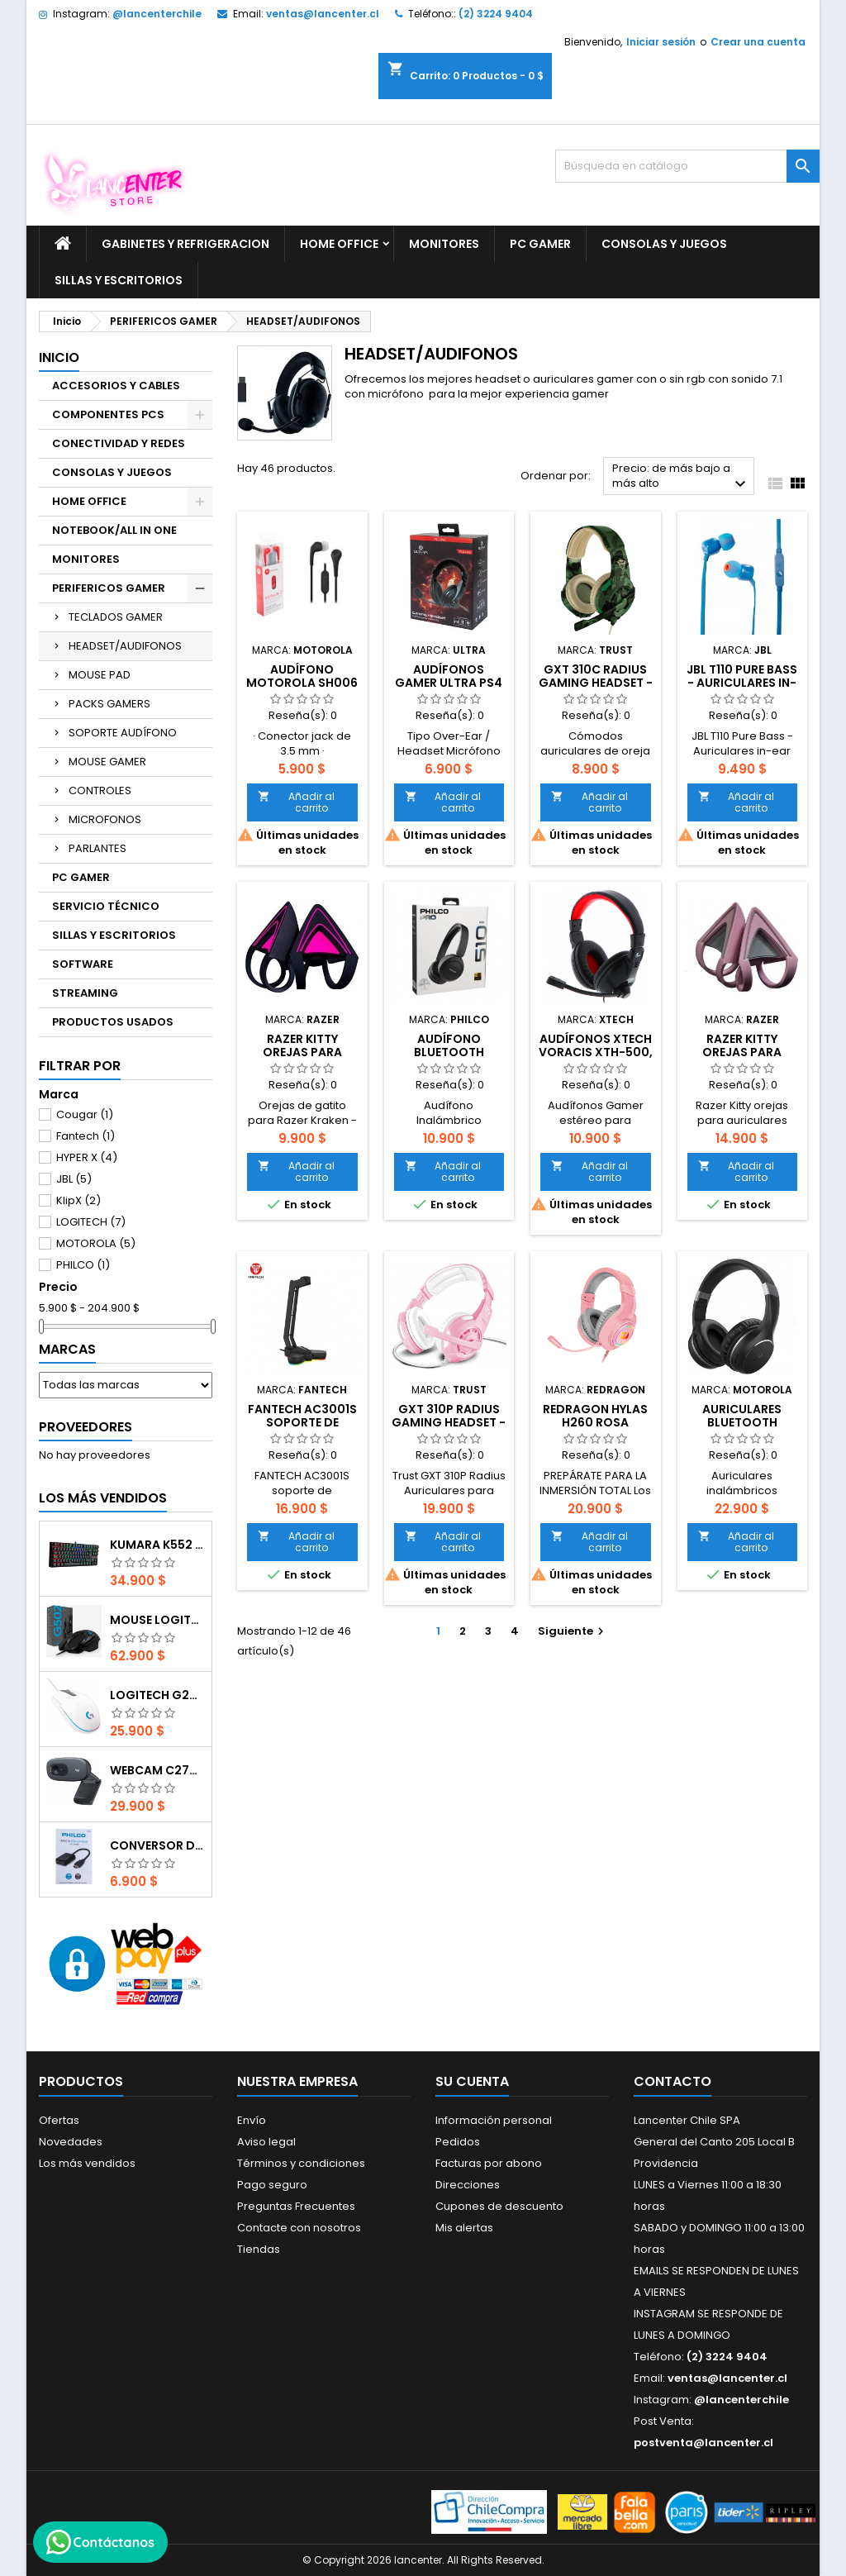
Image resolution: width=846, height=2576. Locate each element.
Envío (251, 2120)
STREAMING (85, 993)
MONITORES (444, 244)
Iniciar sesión (661, 42)
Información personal (493, 2120)
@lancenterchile (157, 14)
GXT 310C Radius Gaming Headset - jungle (596, 682)
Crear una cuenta (758, 42)
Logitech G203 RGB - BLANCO (157, 1695)
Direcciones (467, 2185)
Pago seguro (272, 2185)
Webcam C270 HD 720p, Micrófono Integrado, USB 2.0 (157, 1770)
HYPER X (86, 1157)
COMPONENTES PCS (108, 414)
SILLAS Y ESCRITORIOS (119, 280)
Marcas (67, 1349)
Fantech (85, 1136)
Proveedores (85, 1426)
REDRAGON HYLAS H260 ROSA (595, 1416)
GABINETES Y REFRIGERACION (185, 244)
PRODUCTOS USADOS (112, 1022)
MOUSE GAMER (107, 761)
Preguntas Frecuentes (296, 2206)
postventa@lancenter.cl (703, 2442)
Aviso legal (266, 2142)
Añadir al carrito (296, 802)
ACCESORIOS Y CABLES (116, 385)
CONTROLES (100, 790)
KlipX (78, 1200)
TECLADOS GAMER (116, 617)
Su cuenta (472, 2081)
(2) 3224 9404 (496, 14)
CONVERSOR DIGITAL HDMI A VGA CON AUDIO (157, 1845)
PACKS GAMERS (109, 704)
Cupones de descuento (499, 2206)
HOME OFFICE (339, 244)
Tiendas (258, 2249)
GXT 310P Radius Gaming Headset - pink (449, 1422)
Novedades (70, 2142)
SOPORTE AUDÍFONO (123, 732)
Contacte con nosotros (299, 2228)
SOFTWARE (82, 964)
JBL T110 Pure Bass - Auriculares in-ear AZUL (742, 682)
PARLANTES (97, 848)
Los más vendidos (103, 1497)
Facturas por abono (488, 2163)
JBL (74, 1179)
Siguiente (573, 1631)
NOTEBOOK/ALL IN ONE (114, 530)
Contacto (672, 2081)
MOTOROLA (95, 1243)
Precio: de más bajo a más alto (681, 477)
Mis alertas (464, 2228)
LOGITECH (91, 1222)
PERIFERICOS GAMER (108, 588)
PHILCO (83, 1265)
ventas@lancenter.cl (322, 14)
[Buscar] (687, 166)
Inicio (59, 357)
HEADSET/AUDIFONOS (125, 646)
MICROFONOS (105, 819)
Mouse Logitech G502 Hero (157, 1619)
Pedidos (457, 2142)
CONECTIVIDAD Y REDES (118, 443)
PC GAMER (540, 244)
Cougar (84, 1114)
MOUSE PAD (100, 675)
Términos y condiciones (301, 2163)
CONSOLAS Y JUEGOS (664, 244)
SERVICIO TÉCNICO (105, 906)
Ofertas (59, 2120)
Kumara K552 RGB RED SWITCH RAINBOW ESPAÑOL (157, 1544)
